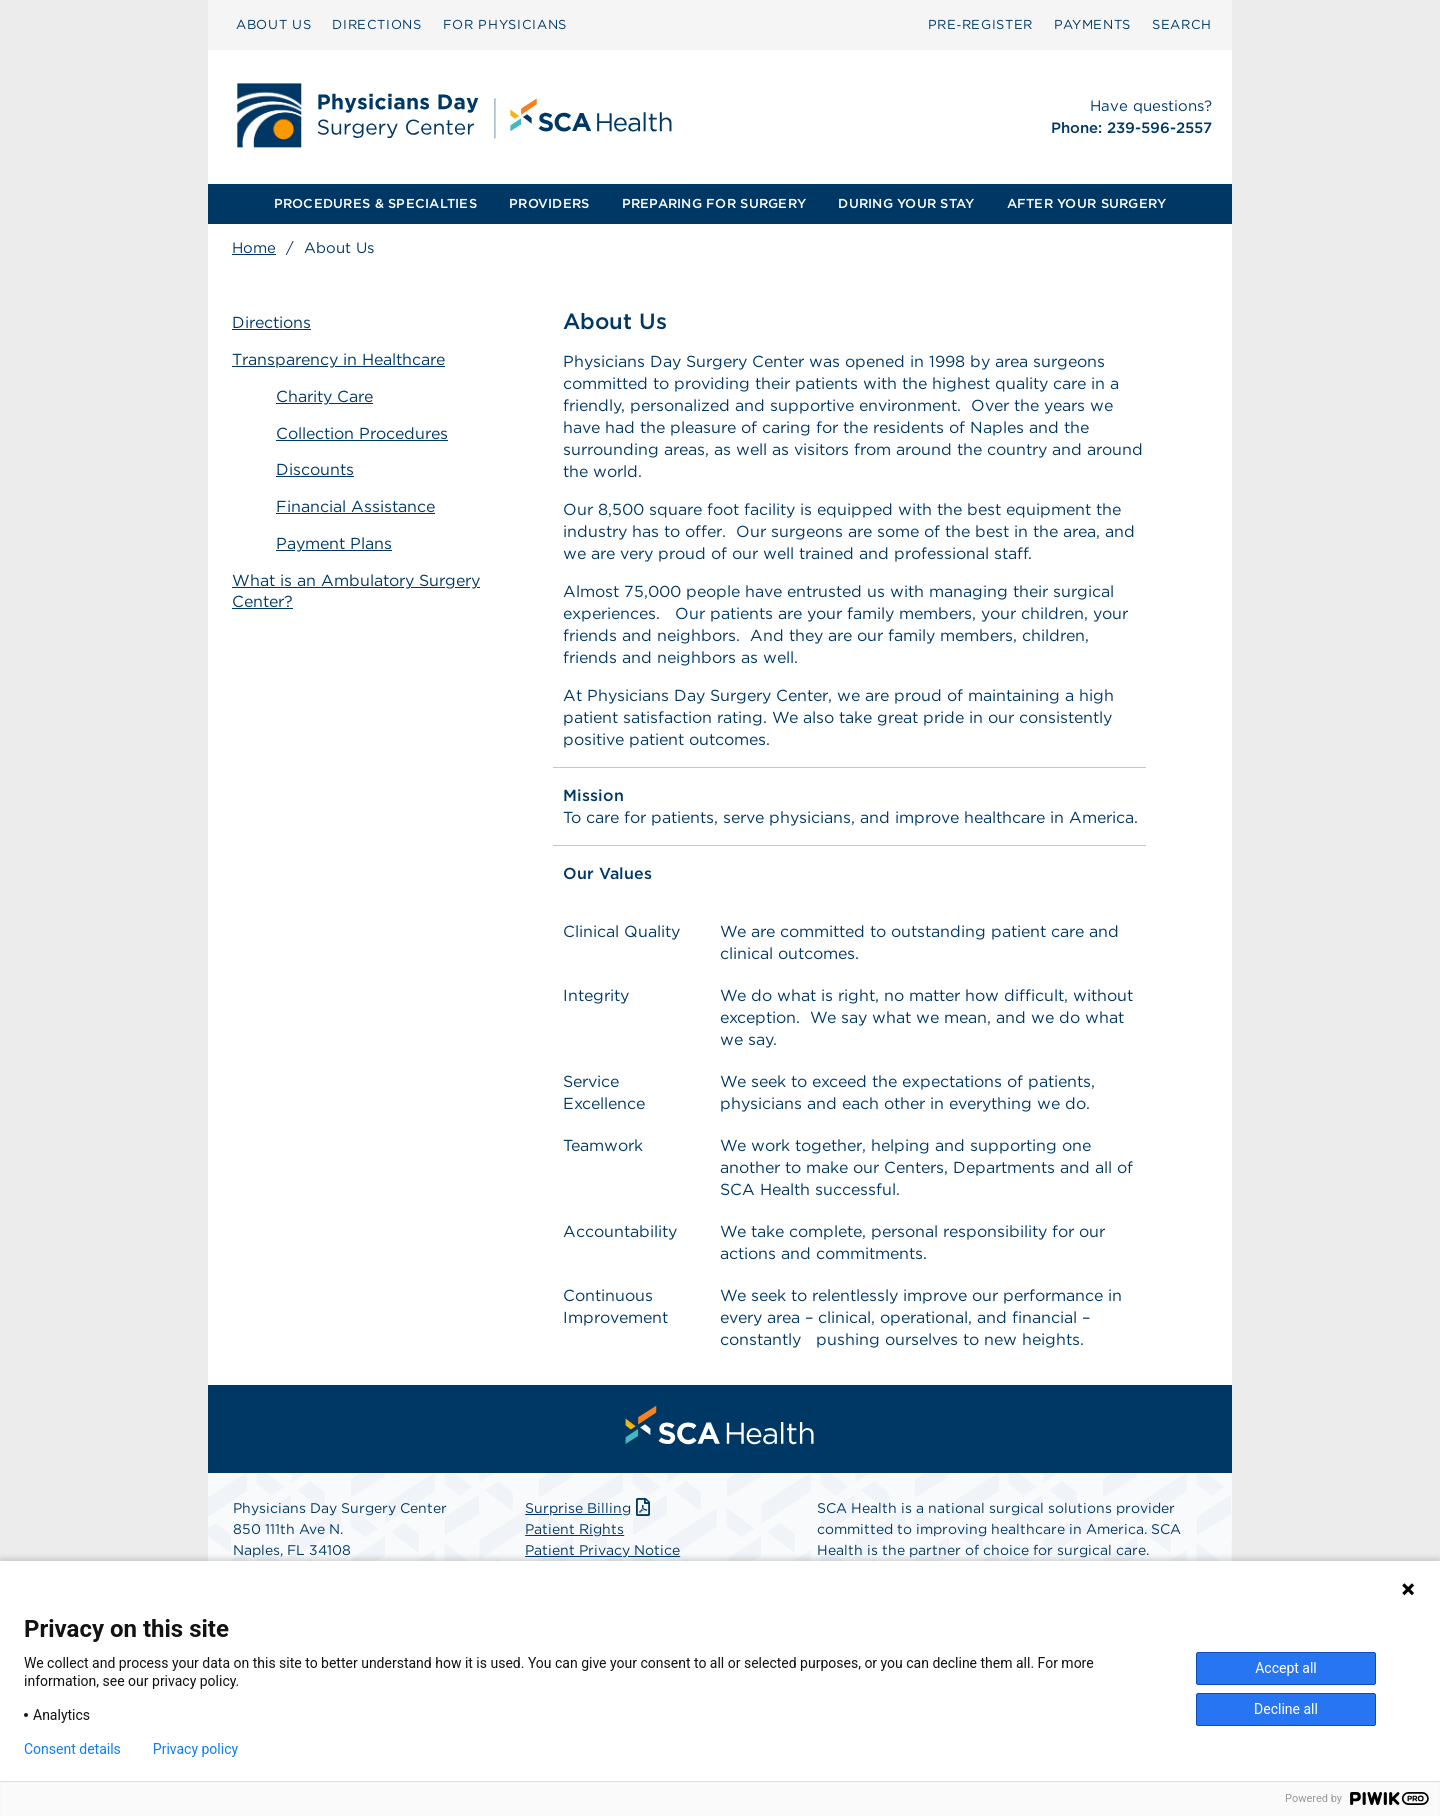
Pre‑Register (980, 24)
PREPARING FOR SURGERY (714, 203)
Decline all (1286, 1709)
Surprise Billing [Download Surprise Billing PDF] (589, 1508)
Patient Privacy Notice (602, 1550)
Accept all (1286, 1668)
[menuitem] (273, 25)
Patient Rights (574, 1529)
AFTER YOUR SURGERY (1087, 203)
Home (254, 248)
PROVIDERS (549, 203)
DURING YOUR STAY (906, 203)
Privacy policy (195, 1749)
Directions (271, 322)
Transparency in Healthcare (338, 359)
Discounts (315, 469)
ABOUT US (273, 24)
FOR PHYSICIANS (505, 24)
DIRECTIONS (377, 24)
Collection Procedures (362, 433)
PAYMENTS (1092, 24)
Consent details (72, 1749)
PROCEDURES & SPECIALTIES (375, 203)
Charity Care (324, 396)
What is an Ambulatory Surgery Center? (356, 591)
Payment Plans (334, 543)
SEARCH (1182, 24)
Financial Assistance (355, 506)
